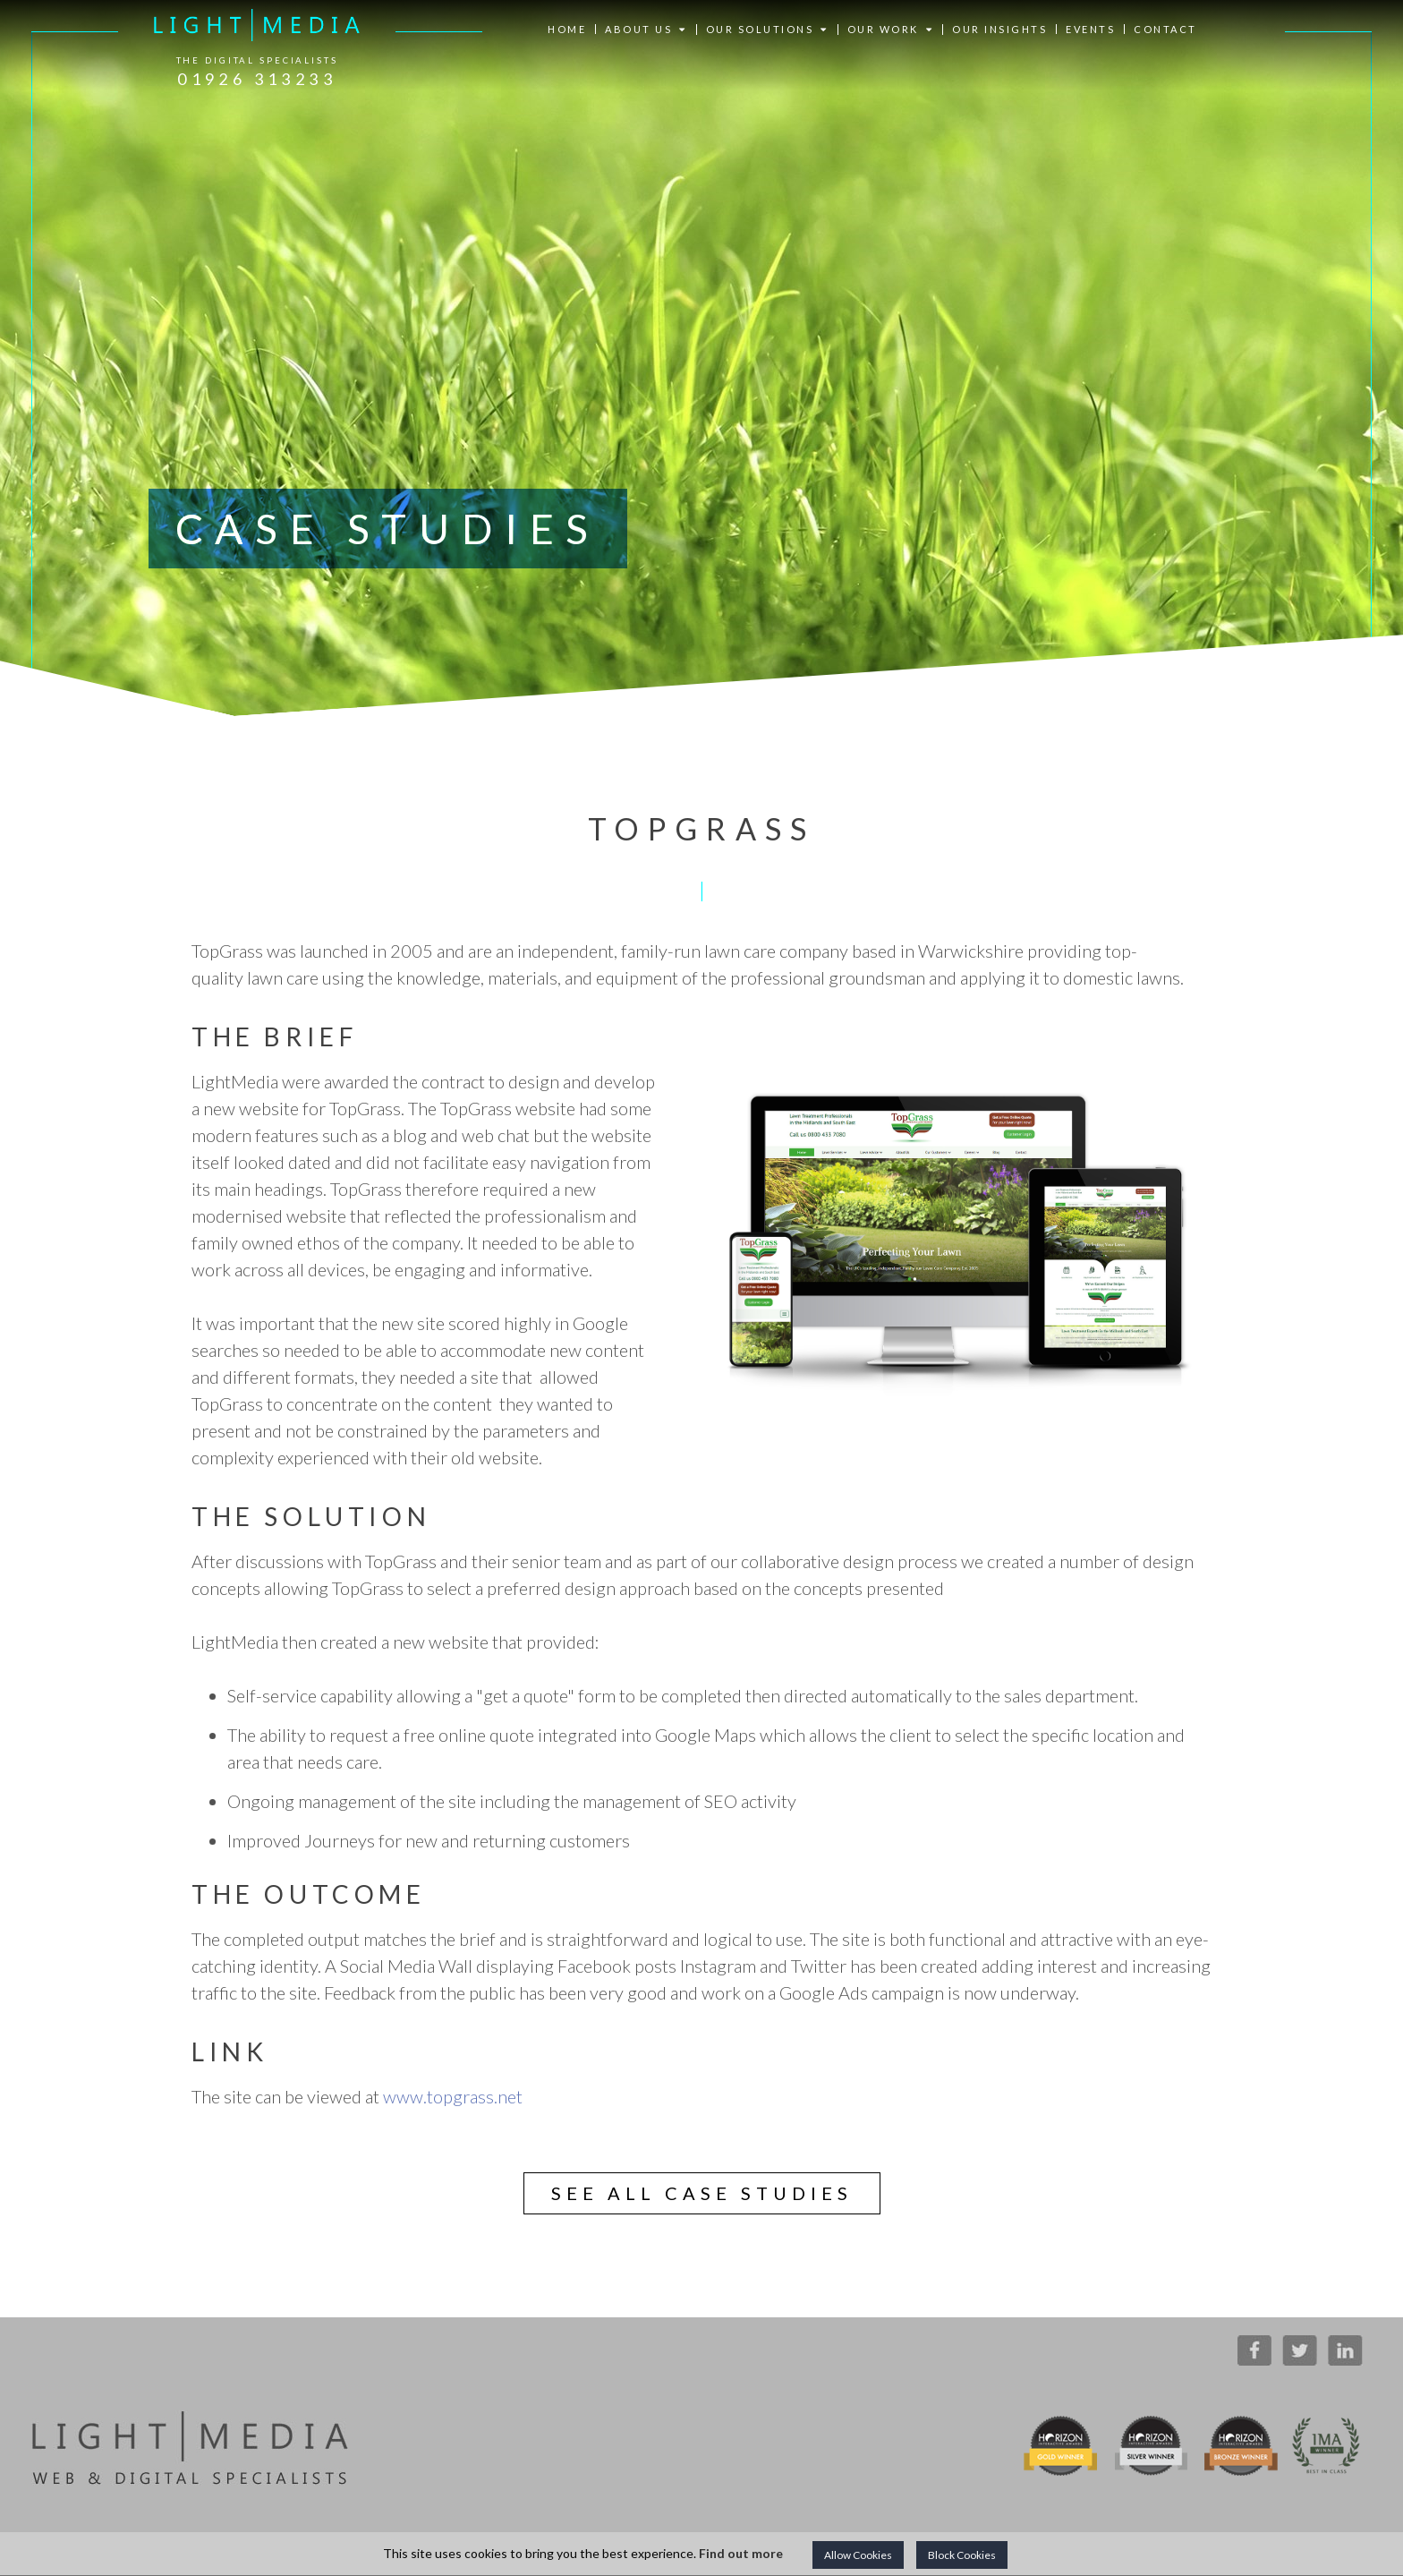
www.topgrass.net (453, 2096)
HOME (567, 29)
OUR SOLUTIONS (767, 29)
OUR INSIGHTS (999, 29)
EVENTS (1090, 29)
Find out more (741, 2553)
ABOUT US (646, 29)
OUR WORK (890, 29)
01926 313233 (256, 79)
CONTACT (1165, 29)
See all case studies (702, 2193)
